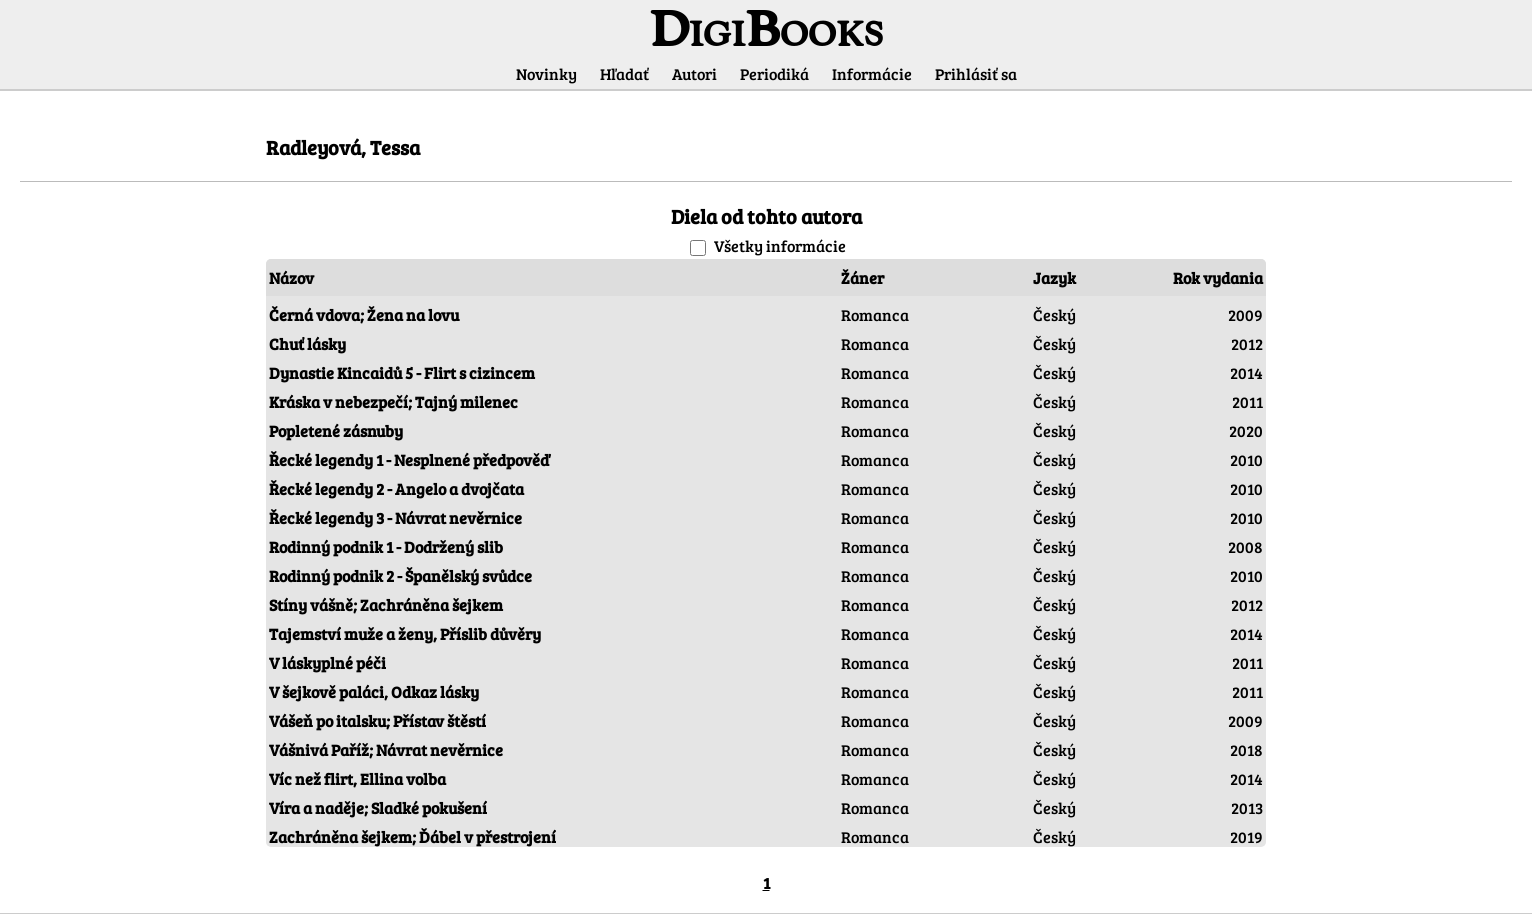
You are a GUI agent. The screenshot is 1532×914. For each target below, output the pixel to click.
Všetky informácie (780, 245)
